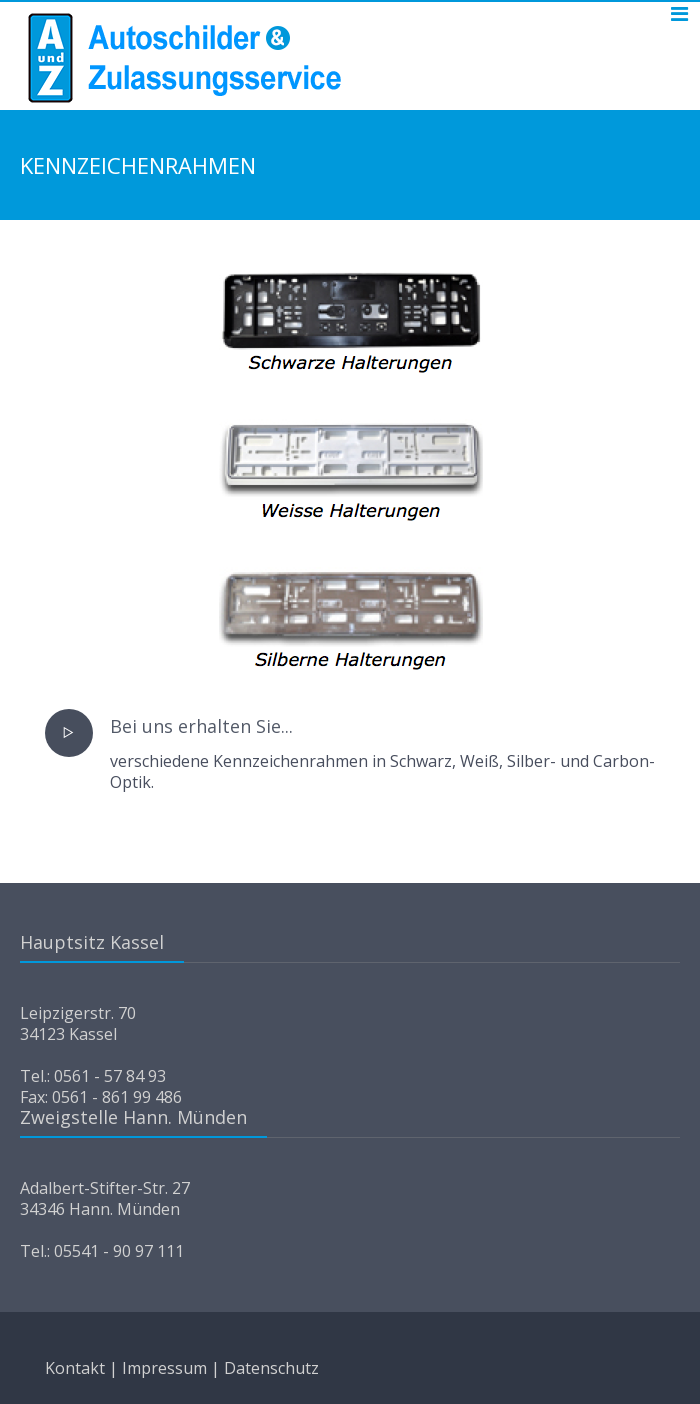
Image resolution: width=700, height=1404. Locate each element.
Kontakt (75, 1368)
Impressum (164, 1368)
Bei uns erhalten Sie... (201, 726)
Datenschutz (271, 1368)
